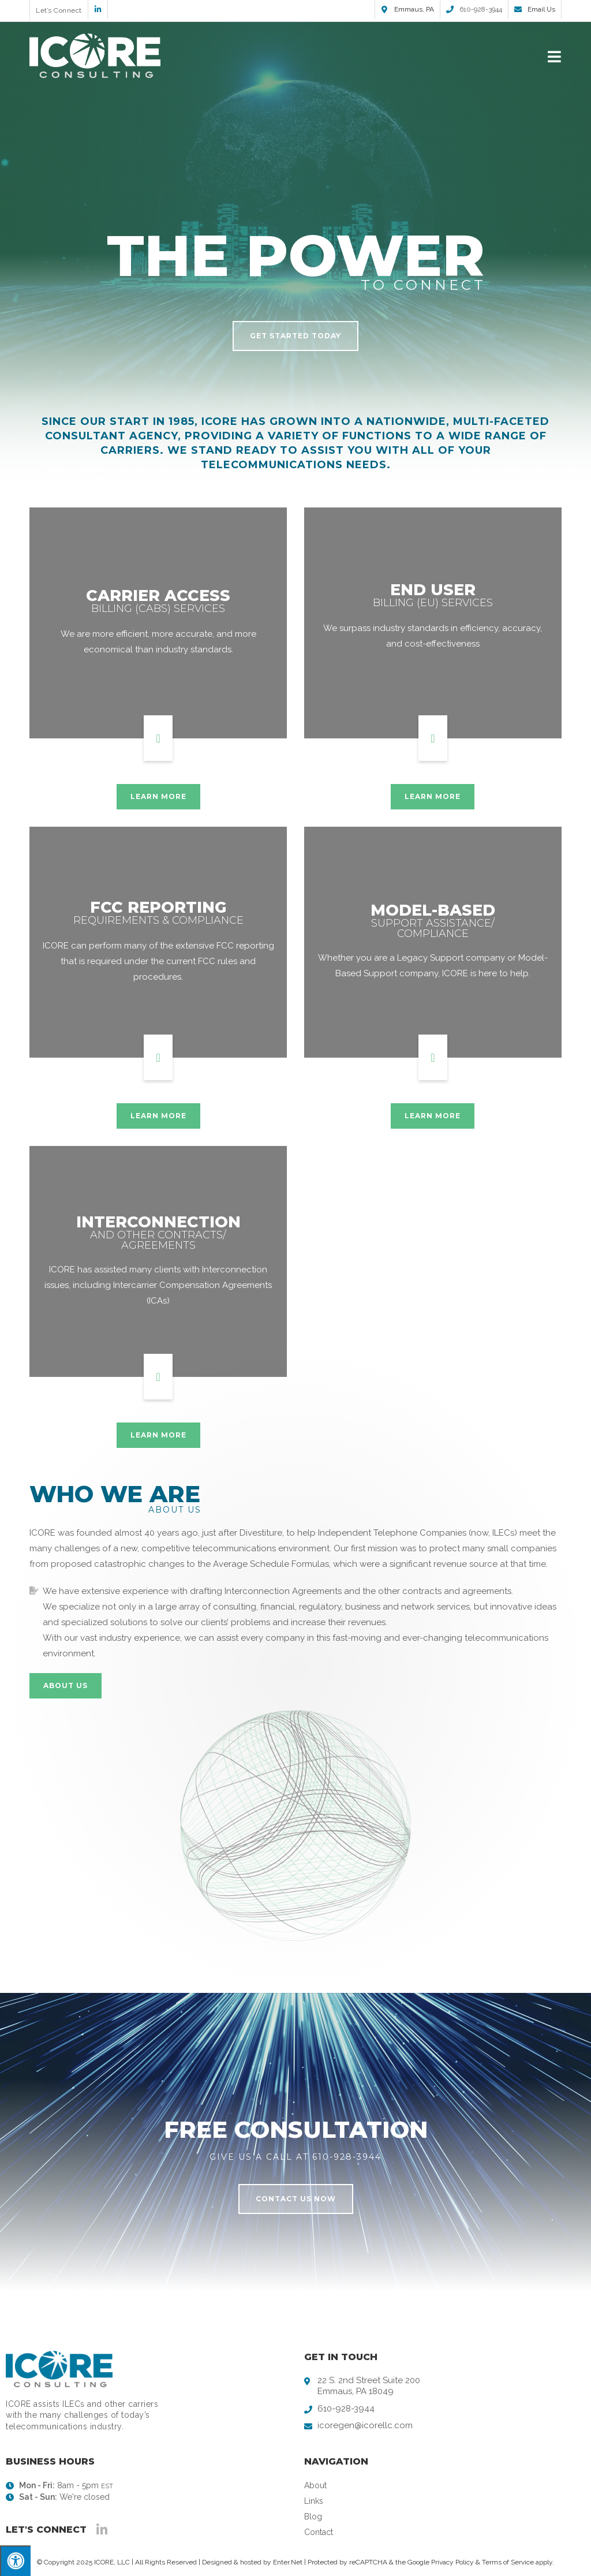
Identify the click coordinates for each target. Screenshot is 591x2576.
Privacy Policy (452, 2562)
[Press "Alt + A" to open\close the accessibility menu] (15, 2560)
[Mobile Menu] (555, 55)
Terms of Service (508, 2562)
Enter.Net (287, 2562)
